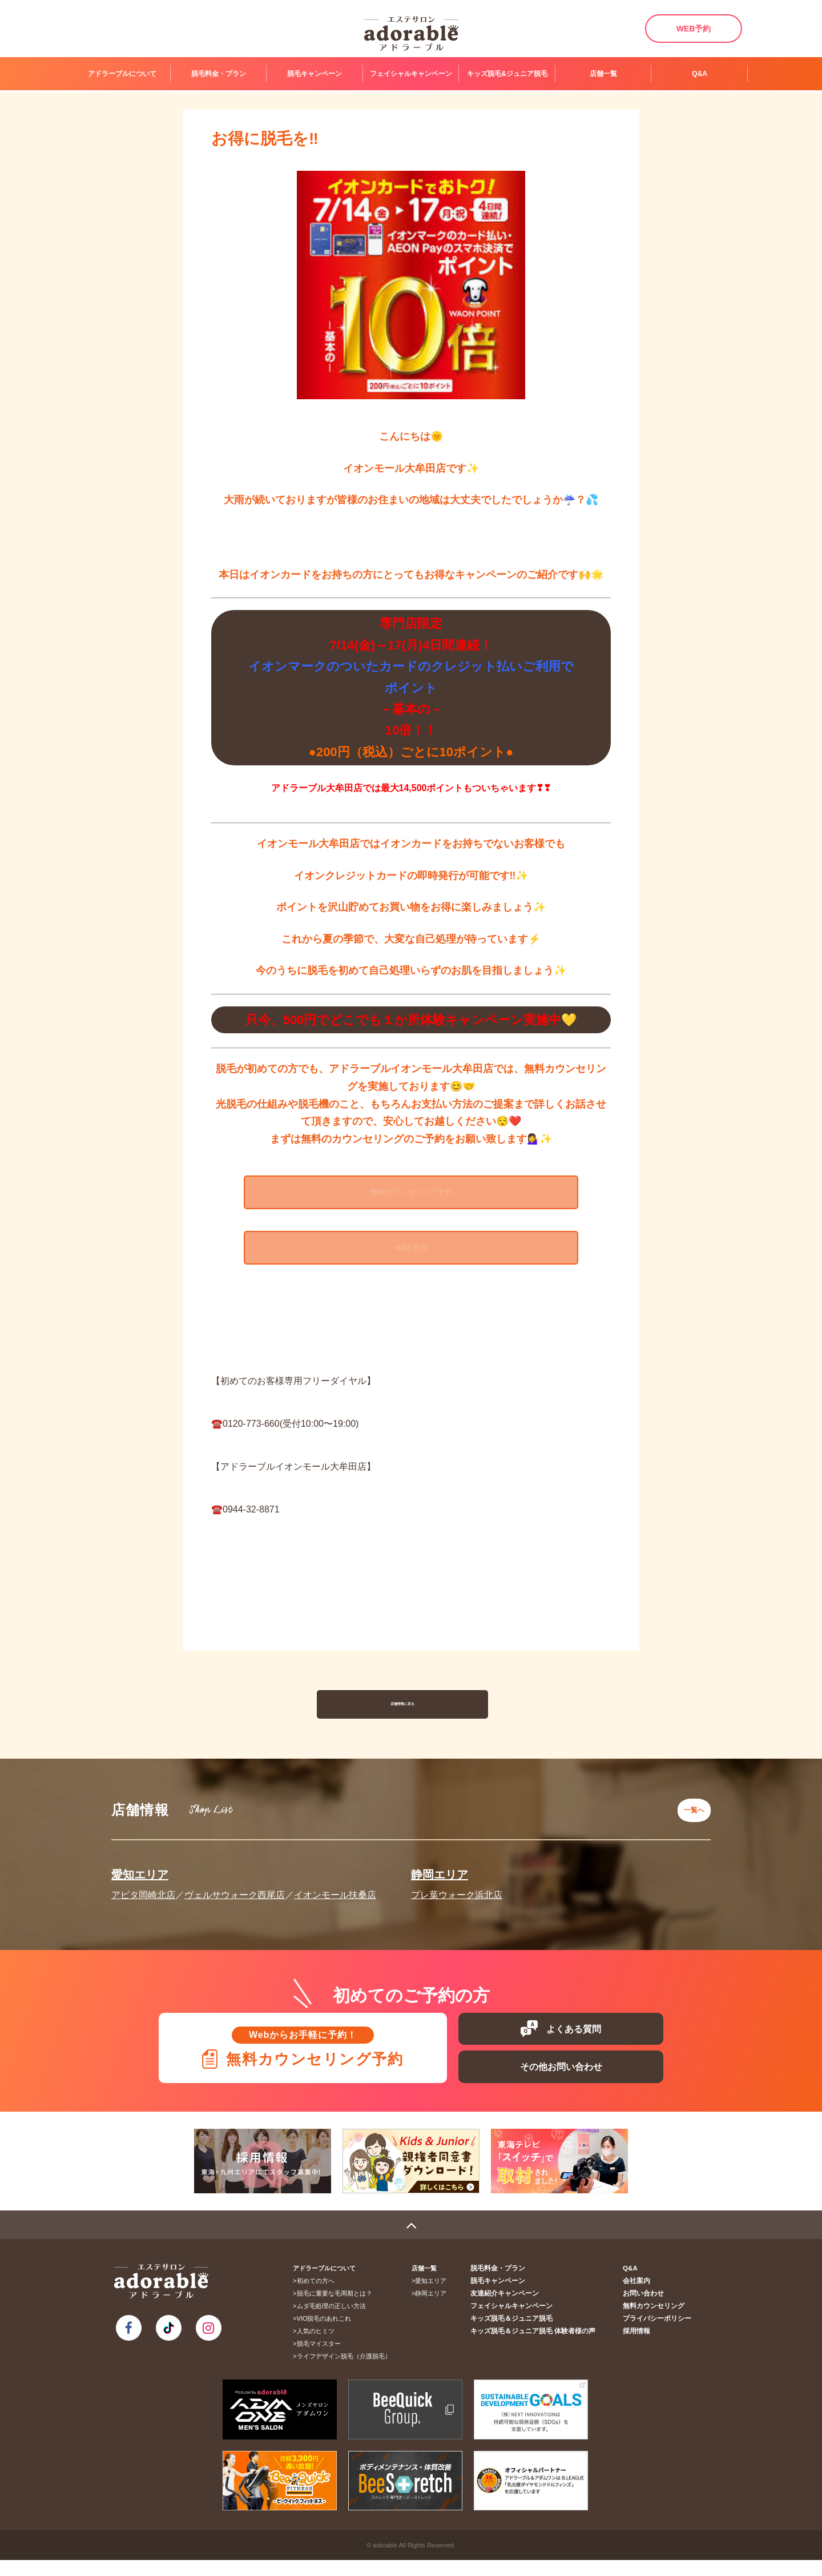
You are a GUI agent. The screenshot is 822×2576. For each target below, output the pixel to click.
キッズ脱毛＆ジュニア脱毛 (523, 2334)
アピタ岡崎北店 (143, 1901)
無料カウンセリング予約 (411, 1196)
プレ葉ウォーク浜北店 (456, 1901)
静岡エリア (439, 1881)
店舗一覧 (603, 74)
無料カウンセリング (656, 2321)
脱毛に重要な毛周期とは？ (338, 2309)
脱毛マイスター (322, 2359)
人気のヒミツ (319, 2347)
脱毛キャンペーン (314, 74)
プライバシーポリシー (659, 2334)
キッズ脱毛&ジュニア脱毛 (507, 74)
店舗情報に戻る (403, 1717)
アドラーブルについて (122, 74)
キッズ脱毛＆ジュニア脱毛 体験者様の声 (542, 2347)
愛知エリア (139, 1881)
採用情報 (640, 2347)
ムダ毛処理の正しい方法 (334, 2321)
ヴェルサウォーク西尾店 (234, 1901)
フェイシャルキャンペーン (411, 74)
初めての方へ (319, 2296)
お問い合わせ (647, 2309)
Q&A (699, 74)
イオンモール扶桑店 (335, 1901)
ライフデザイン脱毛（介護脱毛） (347, 2372)
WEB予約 (693, 28)
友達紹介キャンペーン (516, 2309)
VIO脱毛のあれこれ (327, 2334)
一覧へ (691, 1819)
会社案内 (640, 2296)
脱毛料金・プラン (218, 74)
